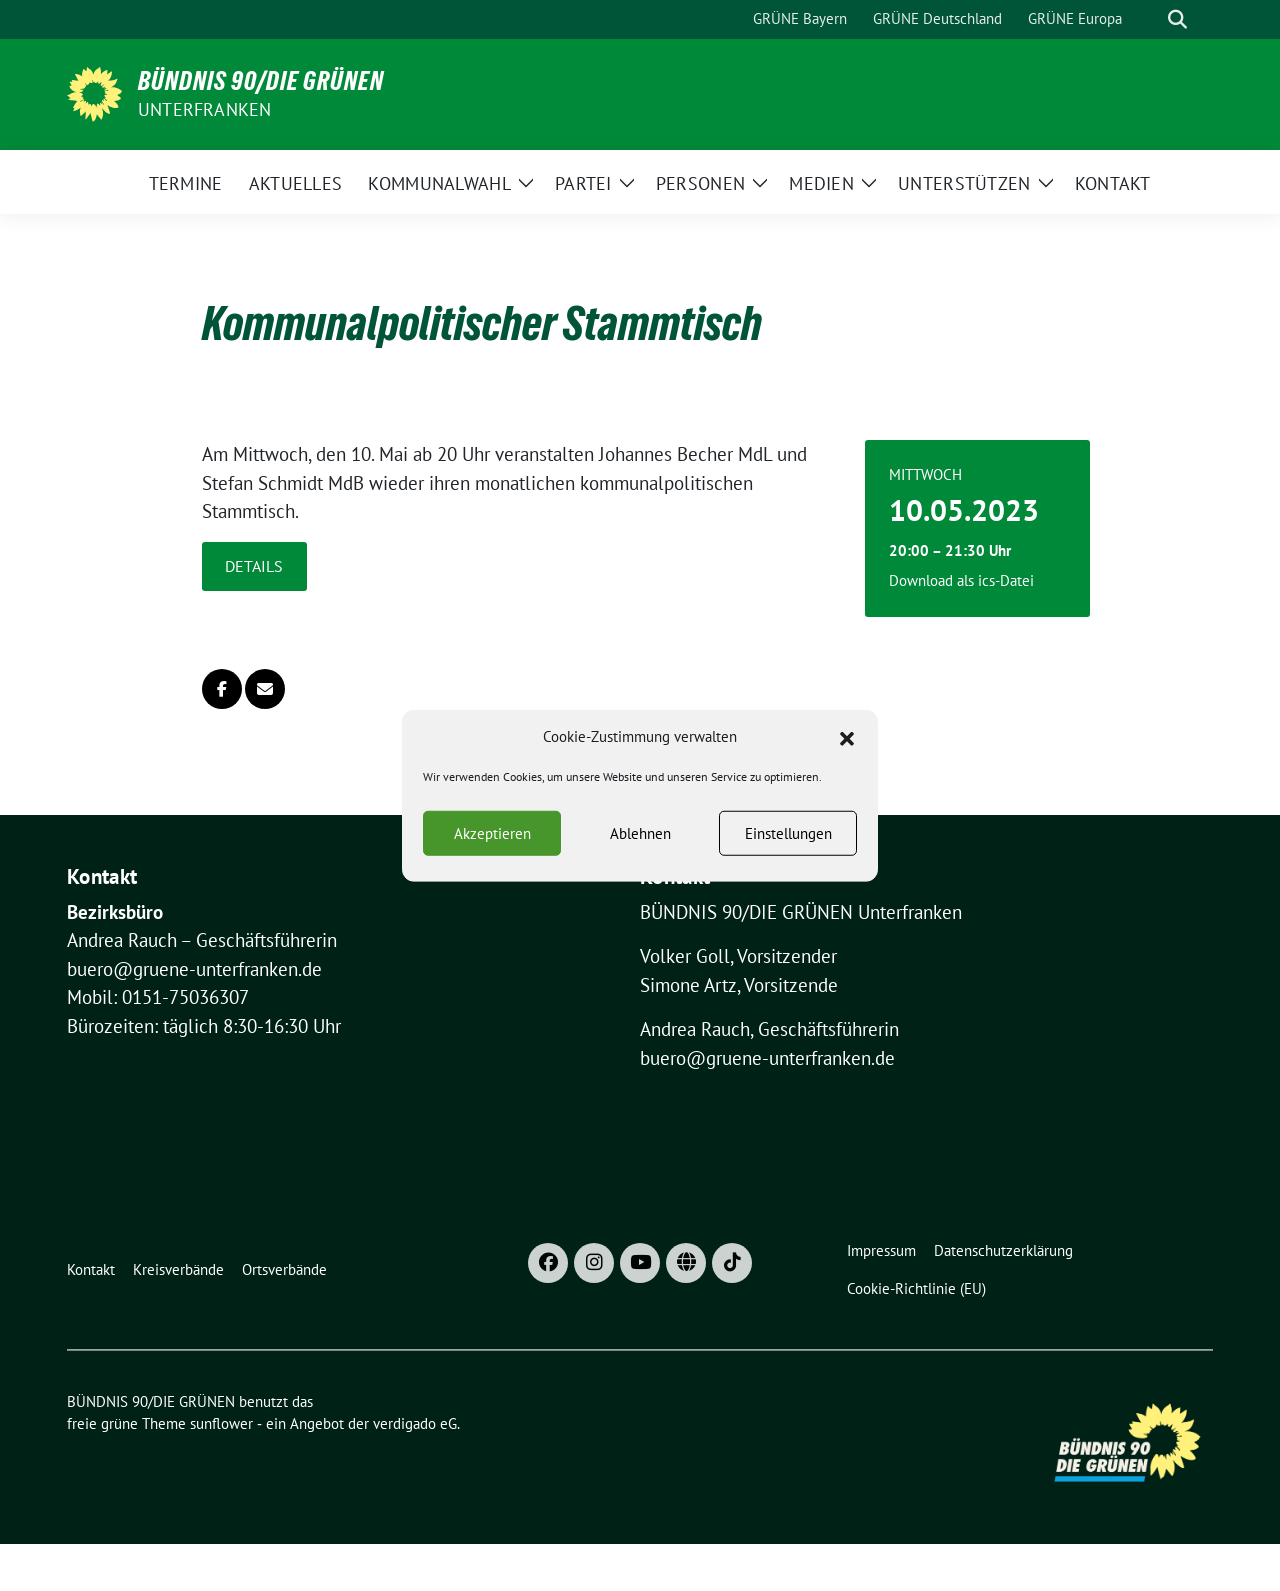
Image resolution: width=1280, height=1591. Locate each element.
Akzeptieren (492, 839)
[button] (847, 743)
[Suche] (1149, 19)
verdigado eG (415, 1423)
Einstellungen (788, 839)
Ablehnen (640, 839)
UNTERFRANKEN (204, 109)
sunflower (221, 1423)
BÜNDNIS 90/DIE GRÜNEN (261, 81)
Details (254, 566)
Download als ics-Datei (961, 580)
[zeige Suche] (1177, 19)
